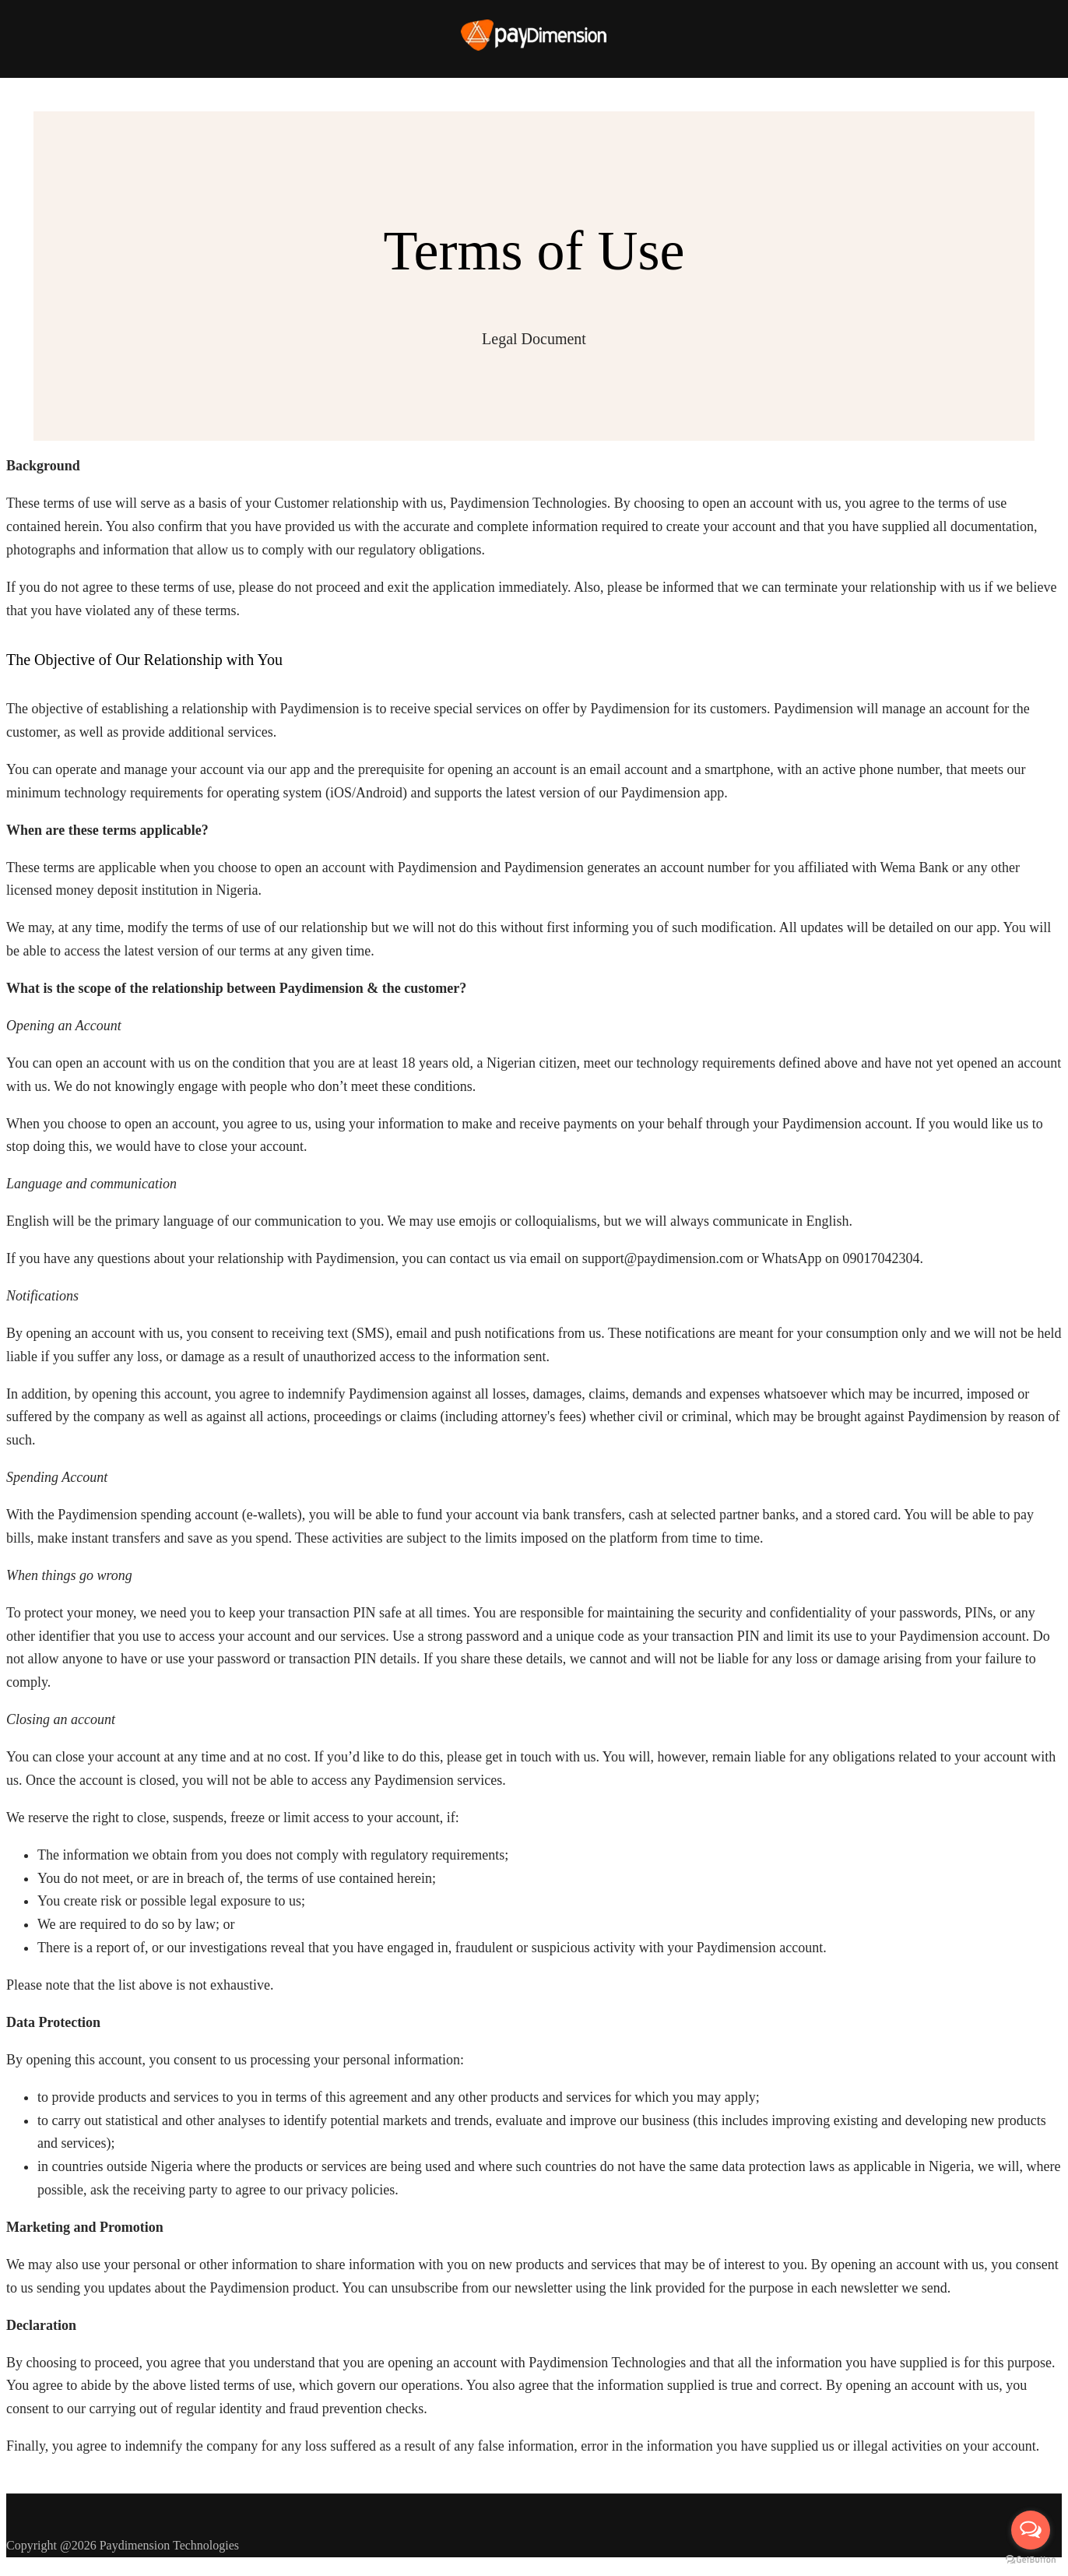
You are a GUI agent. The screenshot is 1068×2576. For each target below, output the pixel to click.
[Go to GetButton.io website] (1031, 2560)
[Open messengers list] (1030, 2530)
